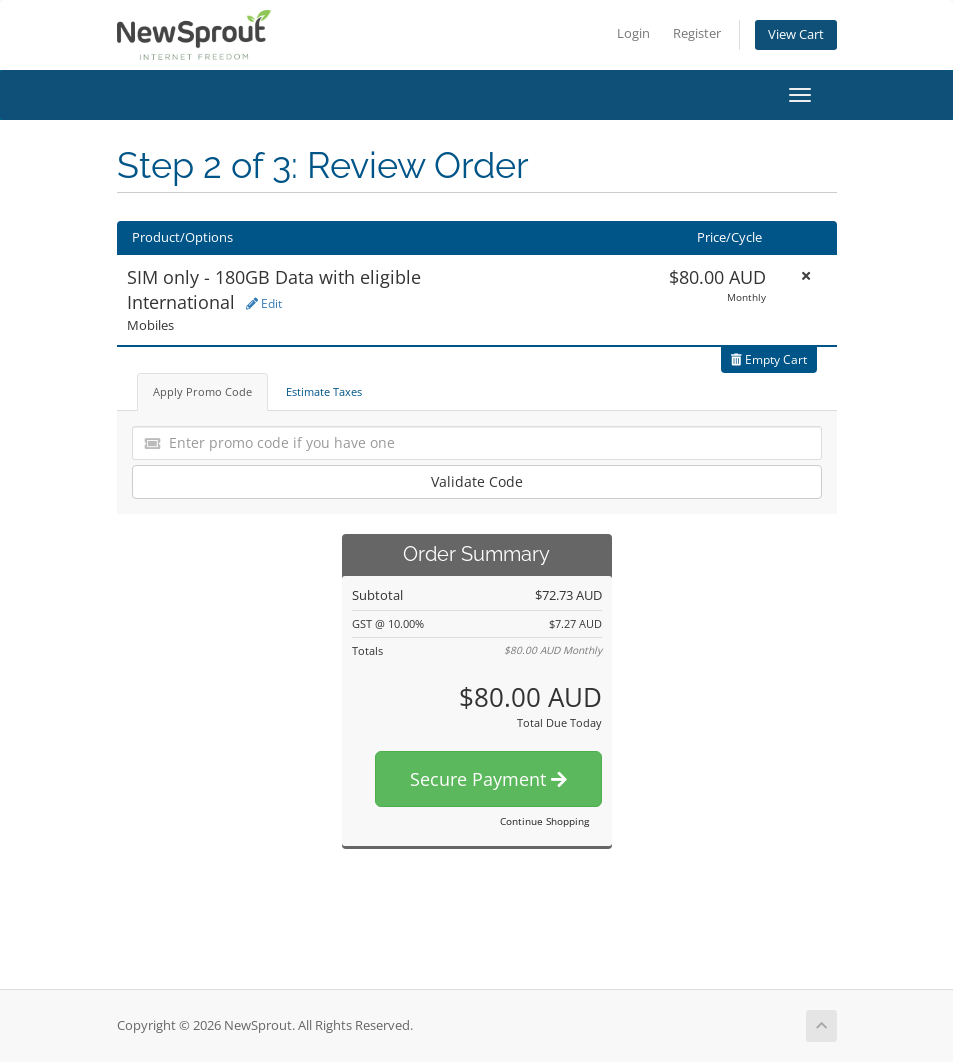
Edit (264, 303)
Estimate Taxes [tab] (324, 391)
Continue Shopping (544, 821)
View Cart (796, 34)
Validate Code (477, 481)
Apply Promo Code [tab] (202, 391)
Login (633, 33)
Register (697, 33)
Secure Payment (488, 779)
